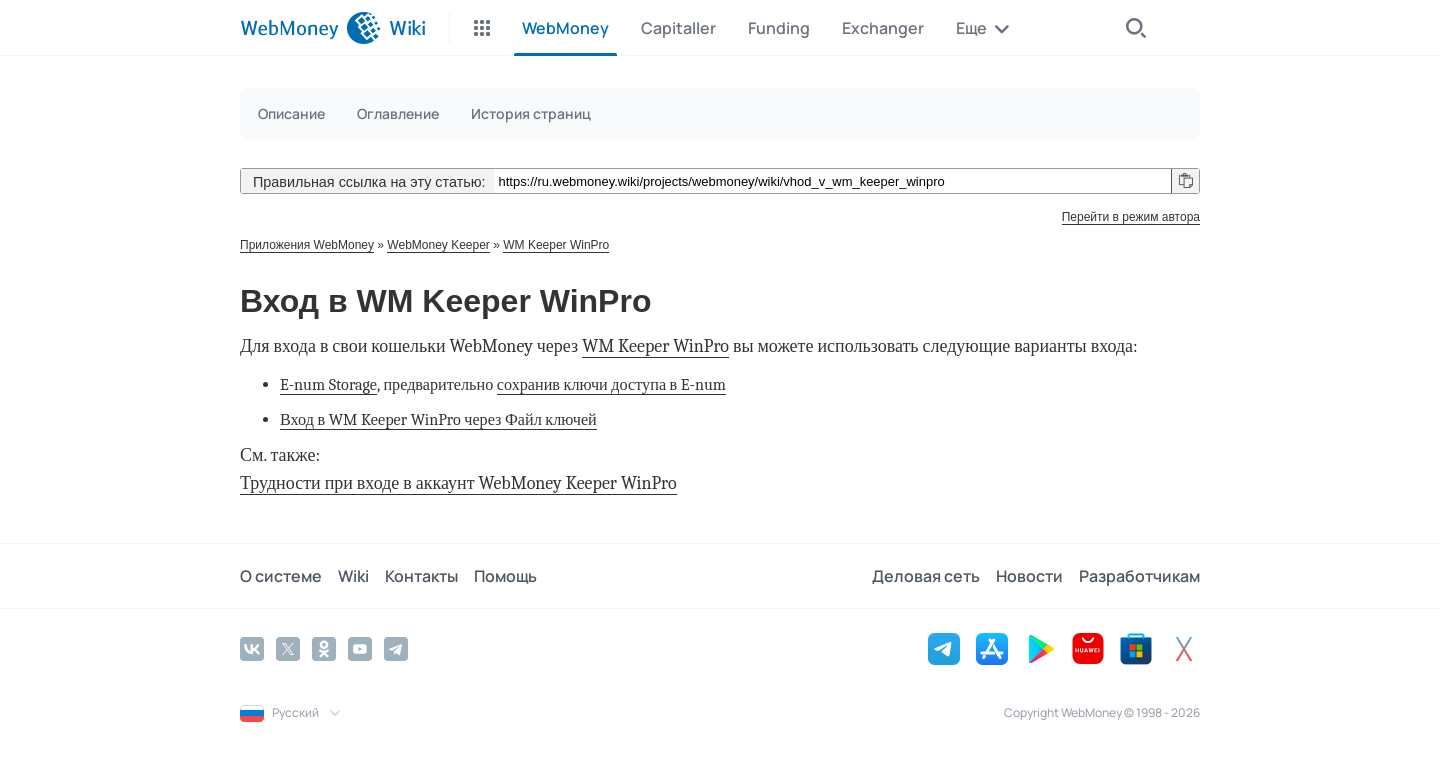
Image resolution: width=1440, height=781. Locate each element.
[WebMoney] (310, 28)
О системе (281, 576)
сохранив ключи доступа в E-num (611, 384)
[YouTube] (360, 649)
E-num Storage (328, 384)
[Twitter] (288, 649)
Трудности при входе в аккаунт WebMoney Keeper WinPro (458, 483)
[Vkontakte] (252, 649)
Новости (1029, 576)
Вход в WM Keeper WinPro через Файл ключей (438, 419)
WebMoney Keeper (438, 245)
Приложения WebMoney (307, 245)
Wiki (353, 576)
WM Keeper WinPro (556, 245)
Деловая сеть (926, 576)
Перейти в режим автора (1131, 217)
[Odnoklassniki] (324, 649)
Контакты (421, 576)
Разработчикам (1139, 576)
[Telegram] (396, 649)
